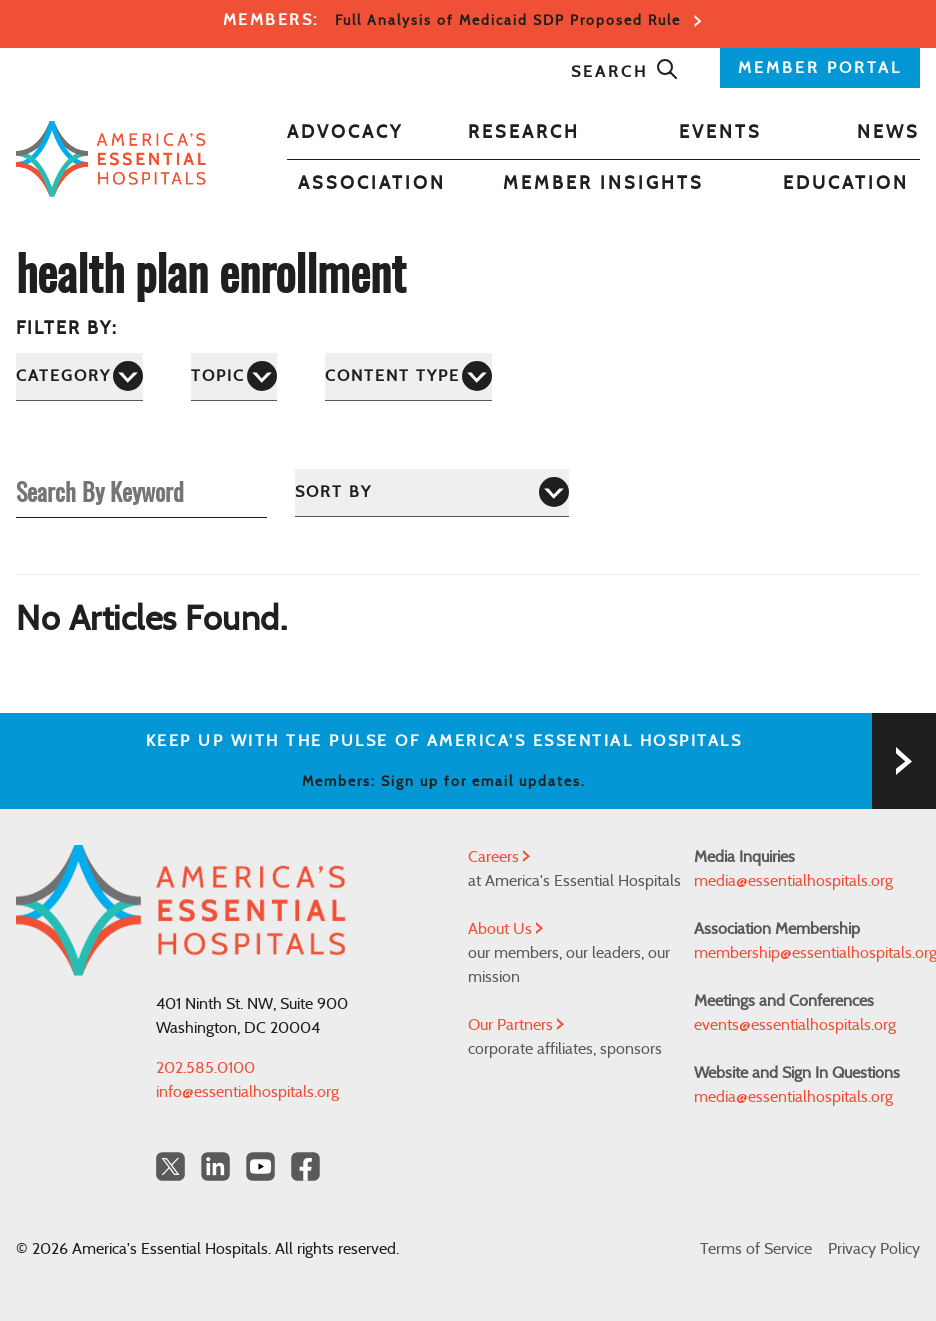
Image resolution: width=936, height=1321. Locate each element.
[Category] (79, 376)
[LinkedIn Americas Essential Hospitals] (215, 1166)
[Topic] (234, 376)
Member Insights (603, 184)
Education (846, 184)
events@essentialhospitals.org (795, 1025)
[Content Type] (408, 376)
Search (625, 72)
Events (720, 133)
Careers (499, 857)
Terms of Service (756, 1249)
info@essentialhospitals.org (247, 1092)
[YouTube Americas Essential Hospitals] (260, 1166)
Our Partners (516, 1025)
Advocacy (345, 133)
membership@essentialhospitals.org (807, 953)
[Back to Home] (111, 158)
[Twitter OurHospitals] (170, 1166)
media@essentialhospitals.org (793, 881)
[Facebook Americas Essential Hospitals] (305, 1166)
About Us (505, 929)
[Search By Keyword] (141, 491)
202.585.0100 (205, 1068)
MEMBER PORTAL (820, 68)
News (888, 133)
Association (372, 184)
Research (524, 133)
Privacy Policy (874, 1249)
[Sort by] (432, 492)
